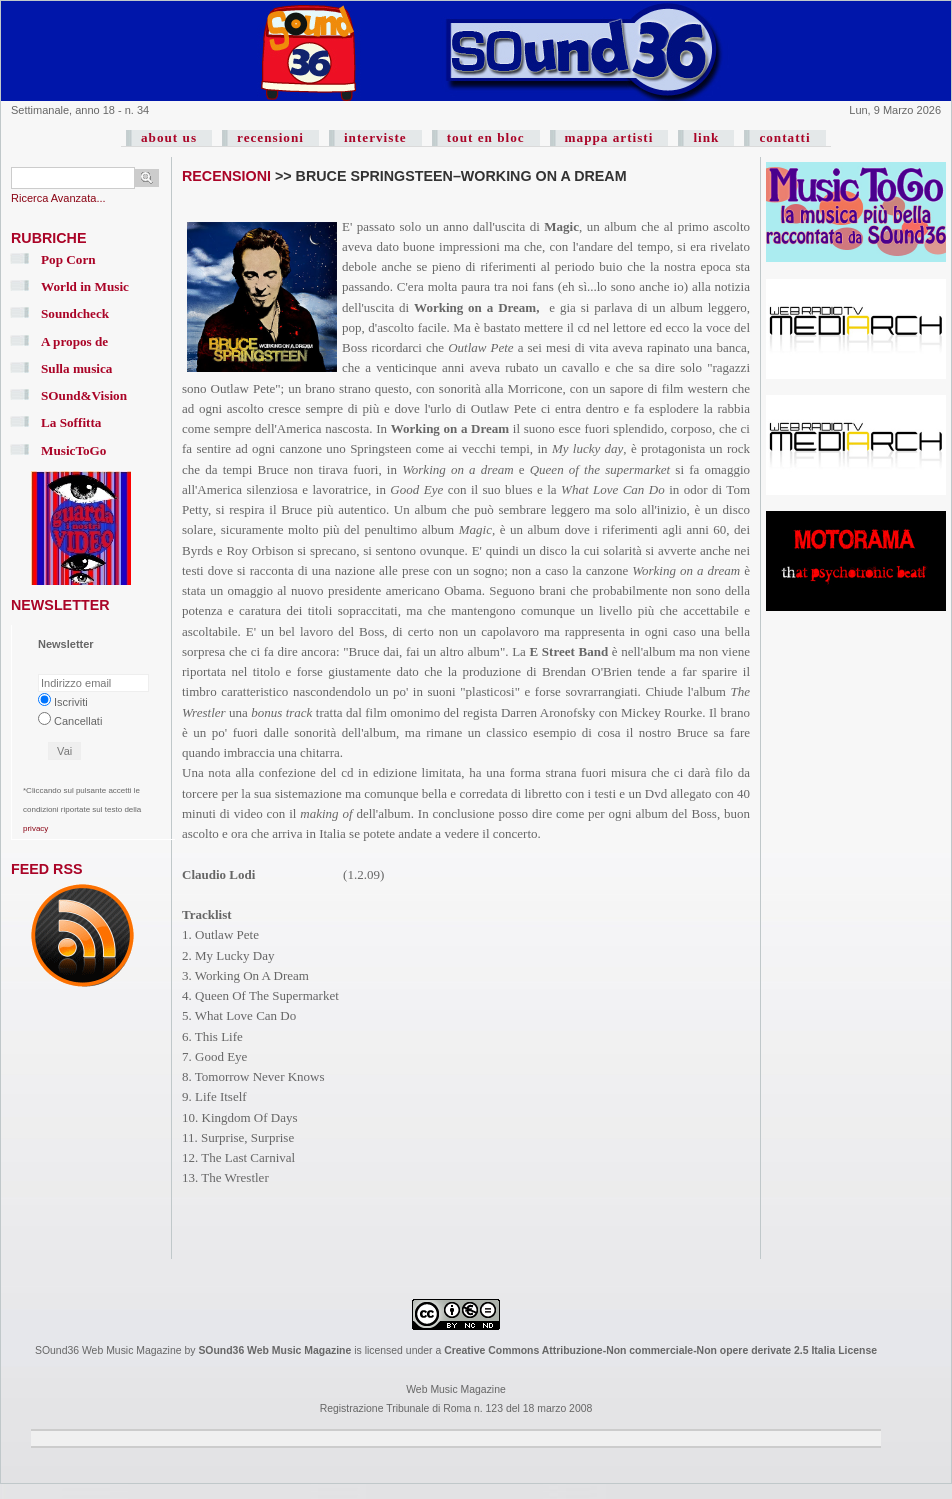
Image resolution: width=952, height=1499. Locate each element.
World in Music (85, 286)
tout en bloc (486, 137)
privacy (35, 828)
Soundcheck (75, 313)
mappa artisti (609, 137)
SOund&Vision (84, 395)
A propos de (74, 341)
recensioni (270, 137)
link (706, 137)
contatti (784, 137)
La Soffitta (71, 422)
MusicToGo (73, 450)
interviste (375, 137)
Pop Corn (68, 259)
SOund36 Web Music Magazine (274, 1350)
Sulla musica (76, 368)
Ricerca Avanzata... (58, 198)
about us (169, 137)
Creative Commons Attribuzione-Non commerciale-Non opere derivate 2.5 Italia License (660, 1350)
